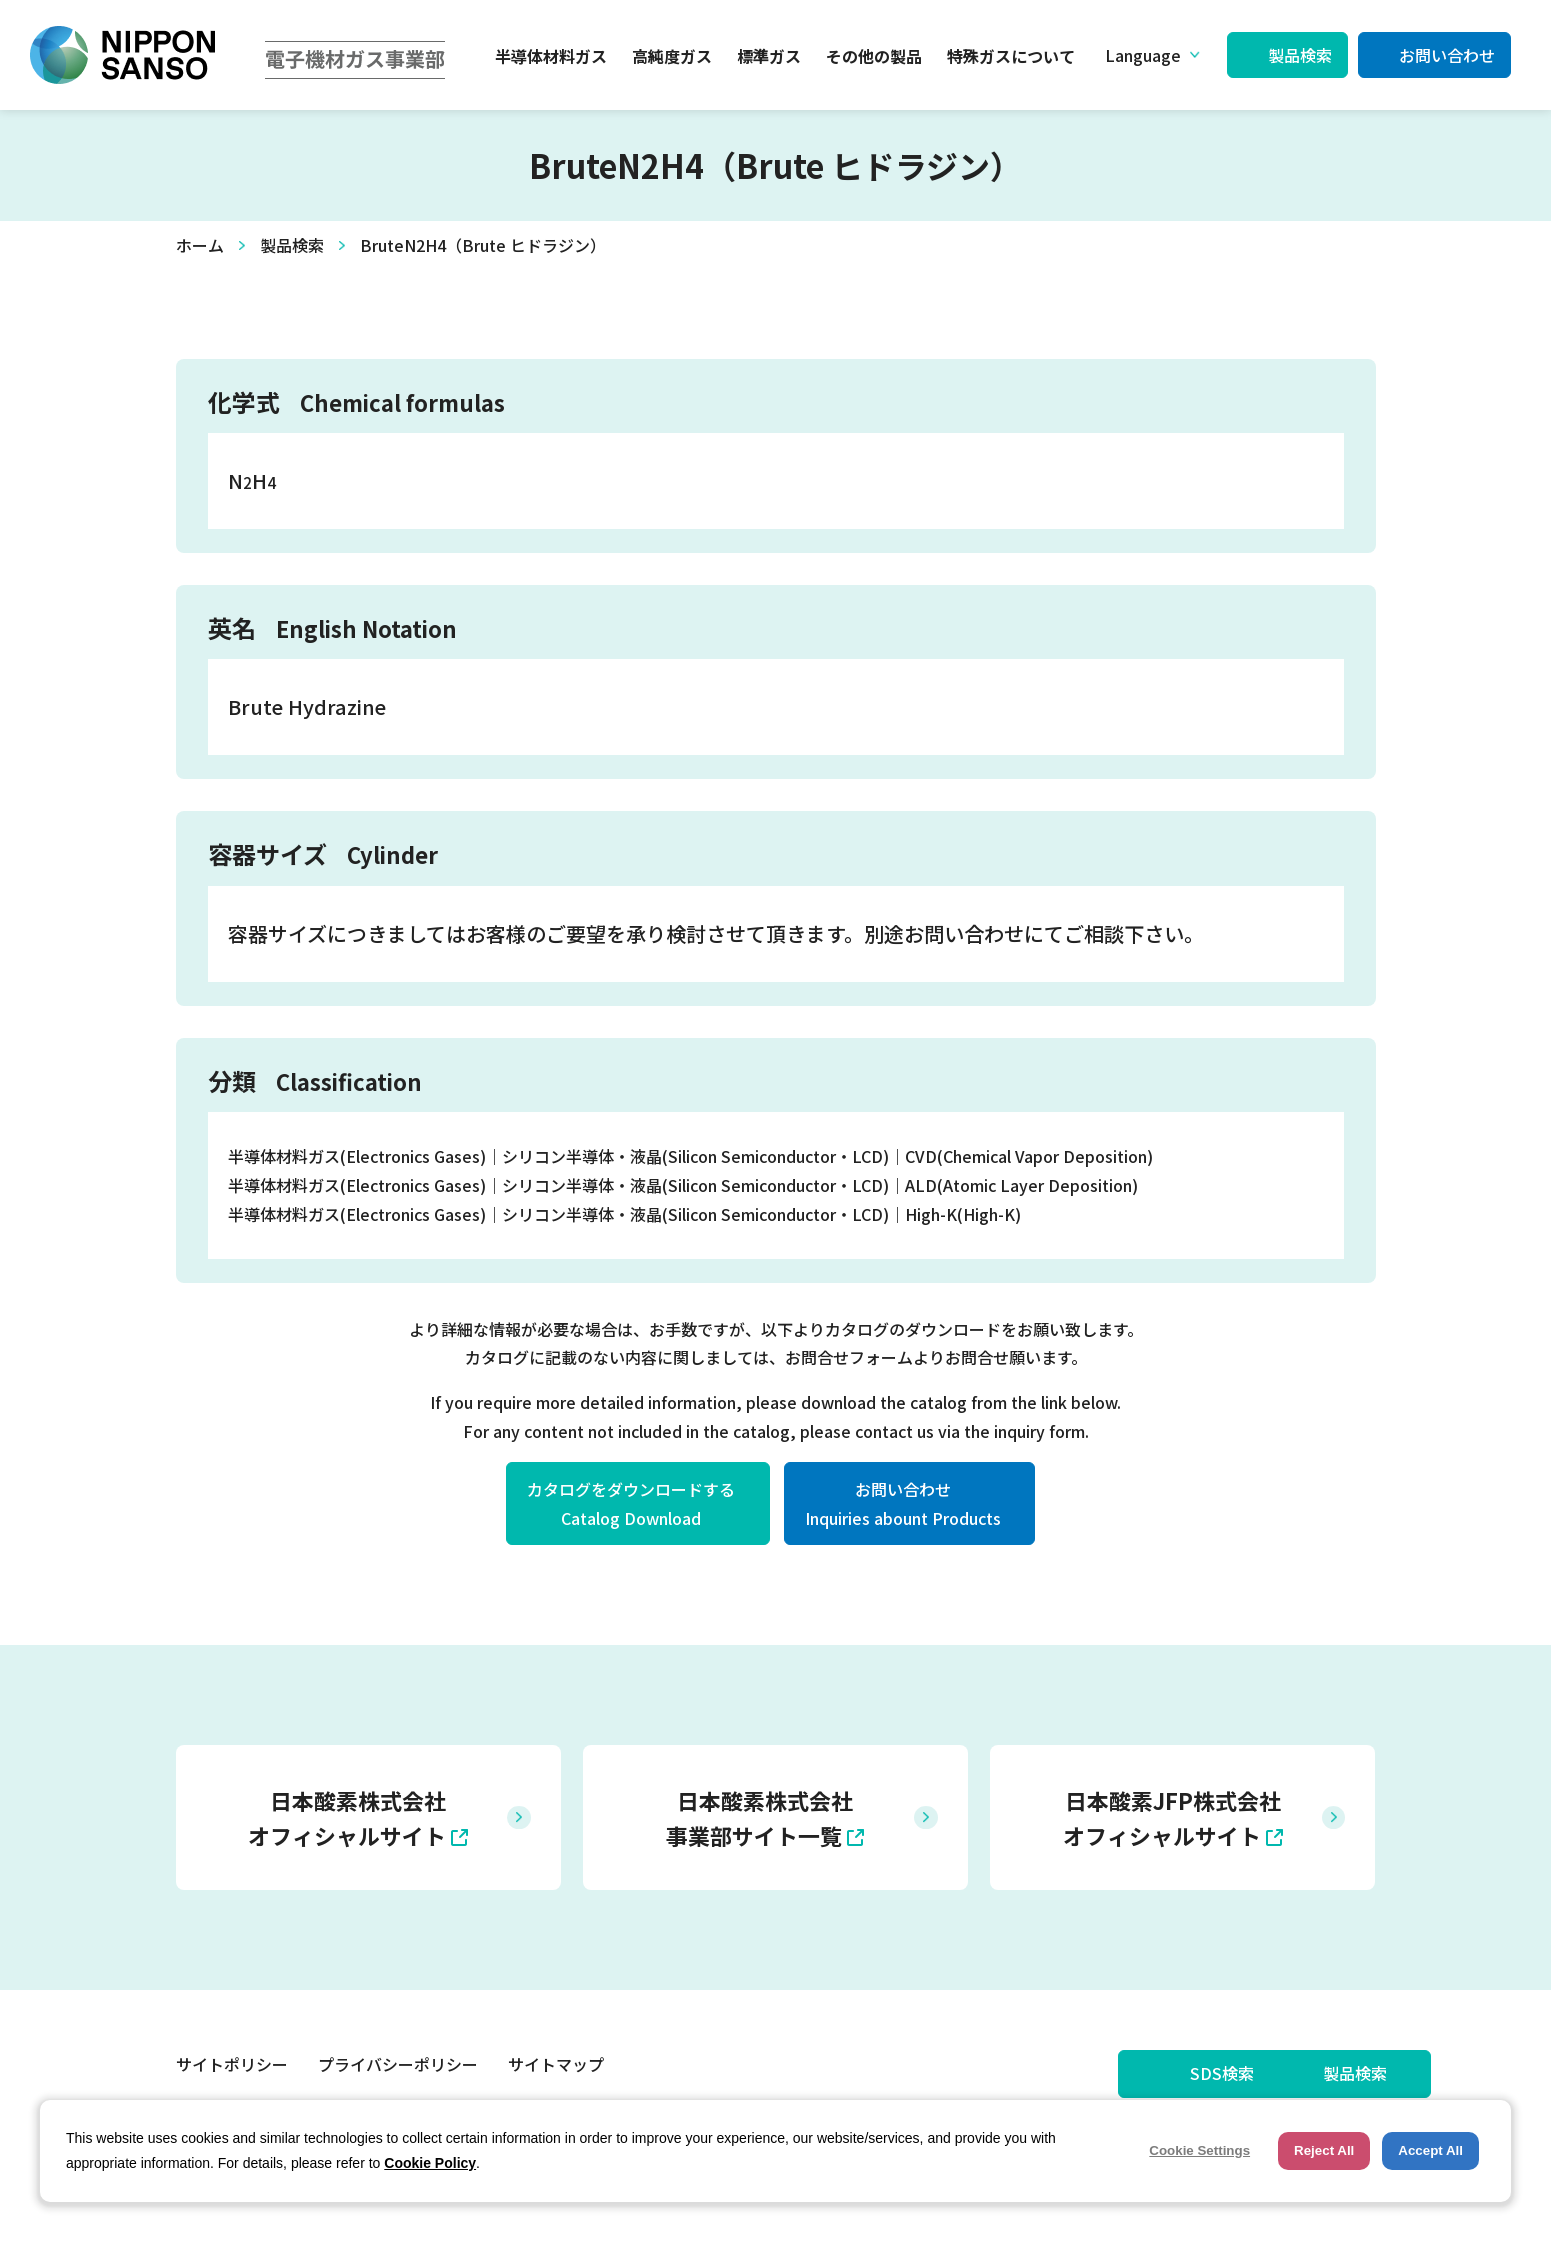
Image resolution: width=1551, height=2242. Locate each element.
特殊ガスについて (1011, 56)
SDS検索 (1111, 2075)
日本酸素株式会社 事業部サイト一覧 (759, 1817)
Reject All (1324, 2150)
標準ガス (769, 56)
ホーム (200, 245)
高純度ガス (672, 56)
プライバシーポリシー (398, 2066)
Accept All (1430, 2150)
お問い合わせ (1447, 55)
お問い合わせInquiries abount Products (903, 1503)
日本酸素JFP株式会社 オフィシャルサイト (1172, 1817)
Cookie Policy (430, 2163)
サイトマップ (556, 2066)
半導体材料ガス (551, 56)
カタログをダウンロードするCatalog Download (631, 1503)
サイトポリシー (232, 2066)
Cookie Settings (1199, 2150)
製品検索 (1300, 55)
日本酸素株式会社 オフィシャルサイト (347, 1817)
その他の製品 (874, 56)
